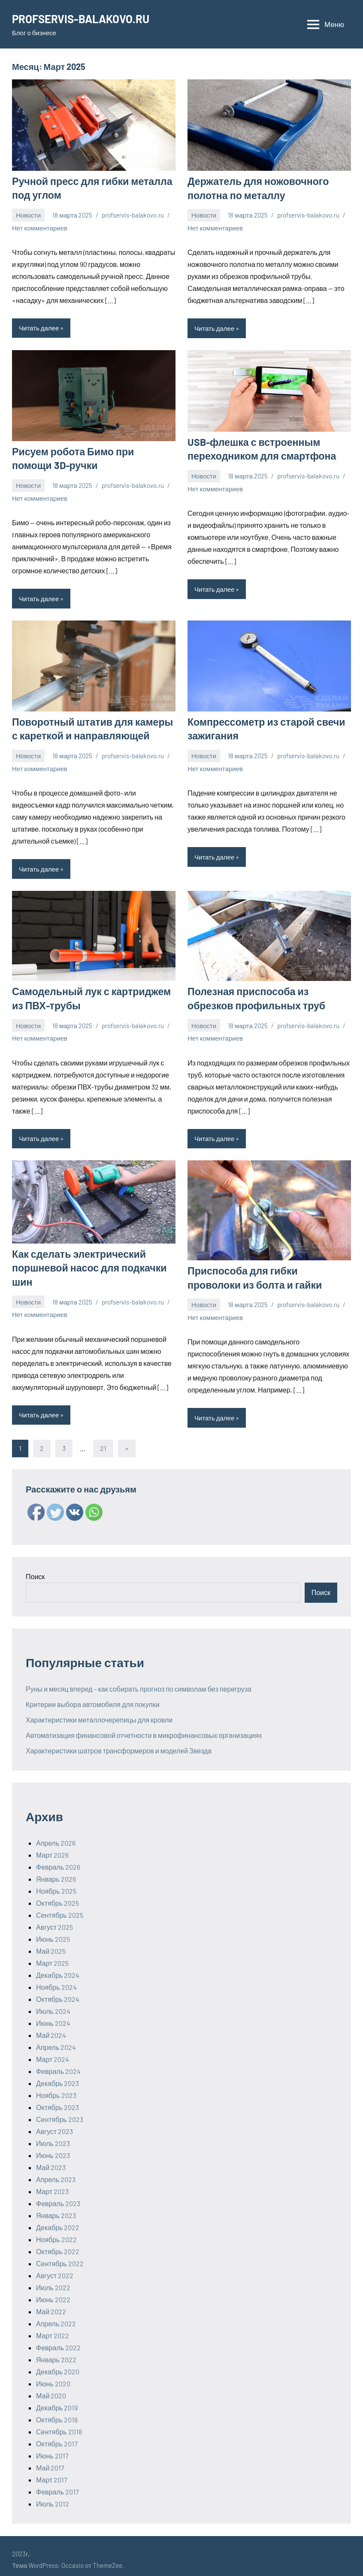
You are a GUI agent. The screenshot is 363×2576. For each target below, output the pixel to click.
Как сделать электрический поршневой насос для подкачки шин (85, 1261)
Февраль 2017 (57, 2485)
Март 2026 (52, 1848)
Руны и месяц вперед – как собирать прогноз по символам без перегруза (138, 1682)
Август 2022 (54, 2268)
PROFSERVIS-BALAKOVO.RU (86, 18)
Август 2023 (54, 2124)
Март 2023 (52, 2184)
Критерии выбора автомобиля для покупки (93, 1697)
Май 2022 (51, 2305)
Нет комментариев (39, 226)
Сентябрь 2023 (59, 2112)
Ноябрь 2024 (56, 1980)
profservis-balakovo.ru (133, 214)
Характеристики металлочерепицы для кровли (99, 1713)
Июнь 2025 (53, 1932)
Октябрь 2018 (57, 2413)
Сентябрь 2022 (60, 2256)
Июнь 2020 (53, 2377)
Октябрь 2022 (57, 2244)
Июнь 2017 (52, 2449)
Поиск (35, 1569)
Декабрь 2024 (57, 1968)
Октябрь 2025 (57, 1896)
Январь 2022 (56, 2353)
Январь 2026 (56, 1872)
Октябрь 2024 (57, 1992)
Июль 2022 (53, 2280)
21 (103, 1441)
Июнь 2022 (53, 2292)
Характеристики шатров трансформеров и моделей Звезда (119, 1744)
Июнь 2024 (53, 2016)
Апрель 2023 (56, 2172)
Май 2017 (50, 2461)
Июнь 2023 (53, 2148)
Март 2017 (51, 2473)
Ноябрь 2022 (56, 2232)
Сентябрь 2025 (59, 1908)
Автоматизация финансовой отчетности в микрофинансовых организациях (144, 1728)
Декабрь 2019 (57, 2401)
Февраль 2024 (58, 2064)
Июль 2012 (52, 2497)
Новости (28, 214)
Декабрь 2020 (57, 2365)
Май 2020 (51, 2389)
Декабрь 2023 (57, 2076)
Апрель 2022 (56, 2317)
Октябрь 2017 (57, 2437)
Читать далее (39, 326)
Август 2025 (54, 1920)
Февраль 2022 (58, 2341)
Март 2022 (52, 2329)
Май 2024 (51, 2028)
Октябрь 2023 (57, 2100)
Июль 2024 (53, 2004)
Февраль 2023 (58, 2196)
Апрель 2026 (56, 1836)
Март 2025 (52, 1956)
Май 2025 (51, 1944)
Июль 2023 (53, 2136)
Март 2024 (52, 2052)
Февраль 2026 (58, 1860)
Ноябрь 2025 (56, 1884)
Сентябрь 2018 (59, 2425)
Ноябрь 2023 (56, 2088)
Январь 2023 (56, 2208)
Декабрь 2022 (57, 2220)
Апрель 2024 (56, 2040)
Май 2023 (51, 2160)
